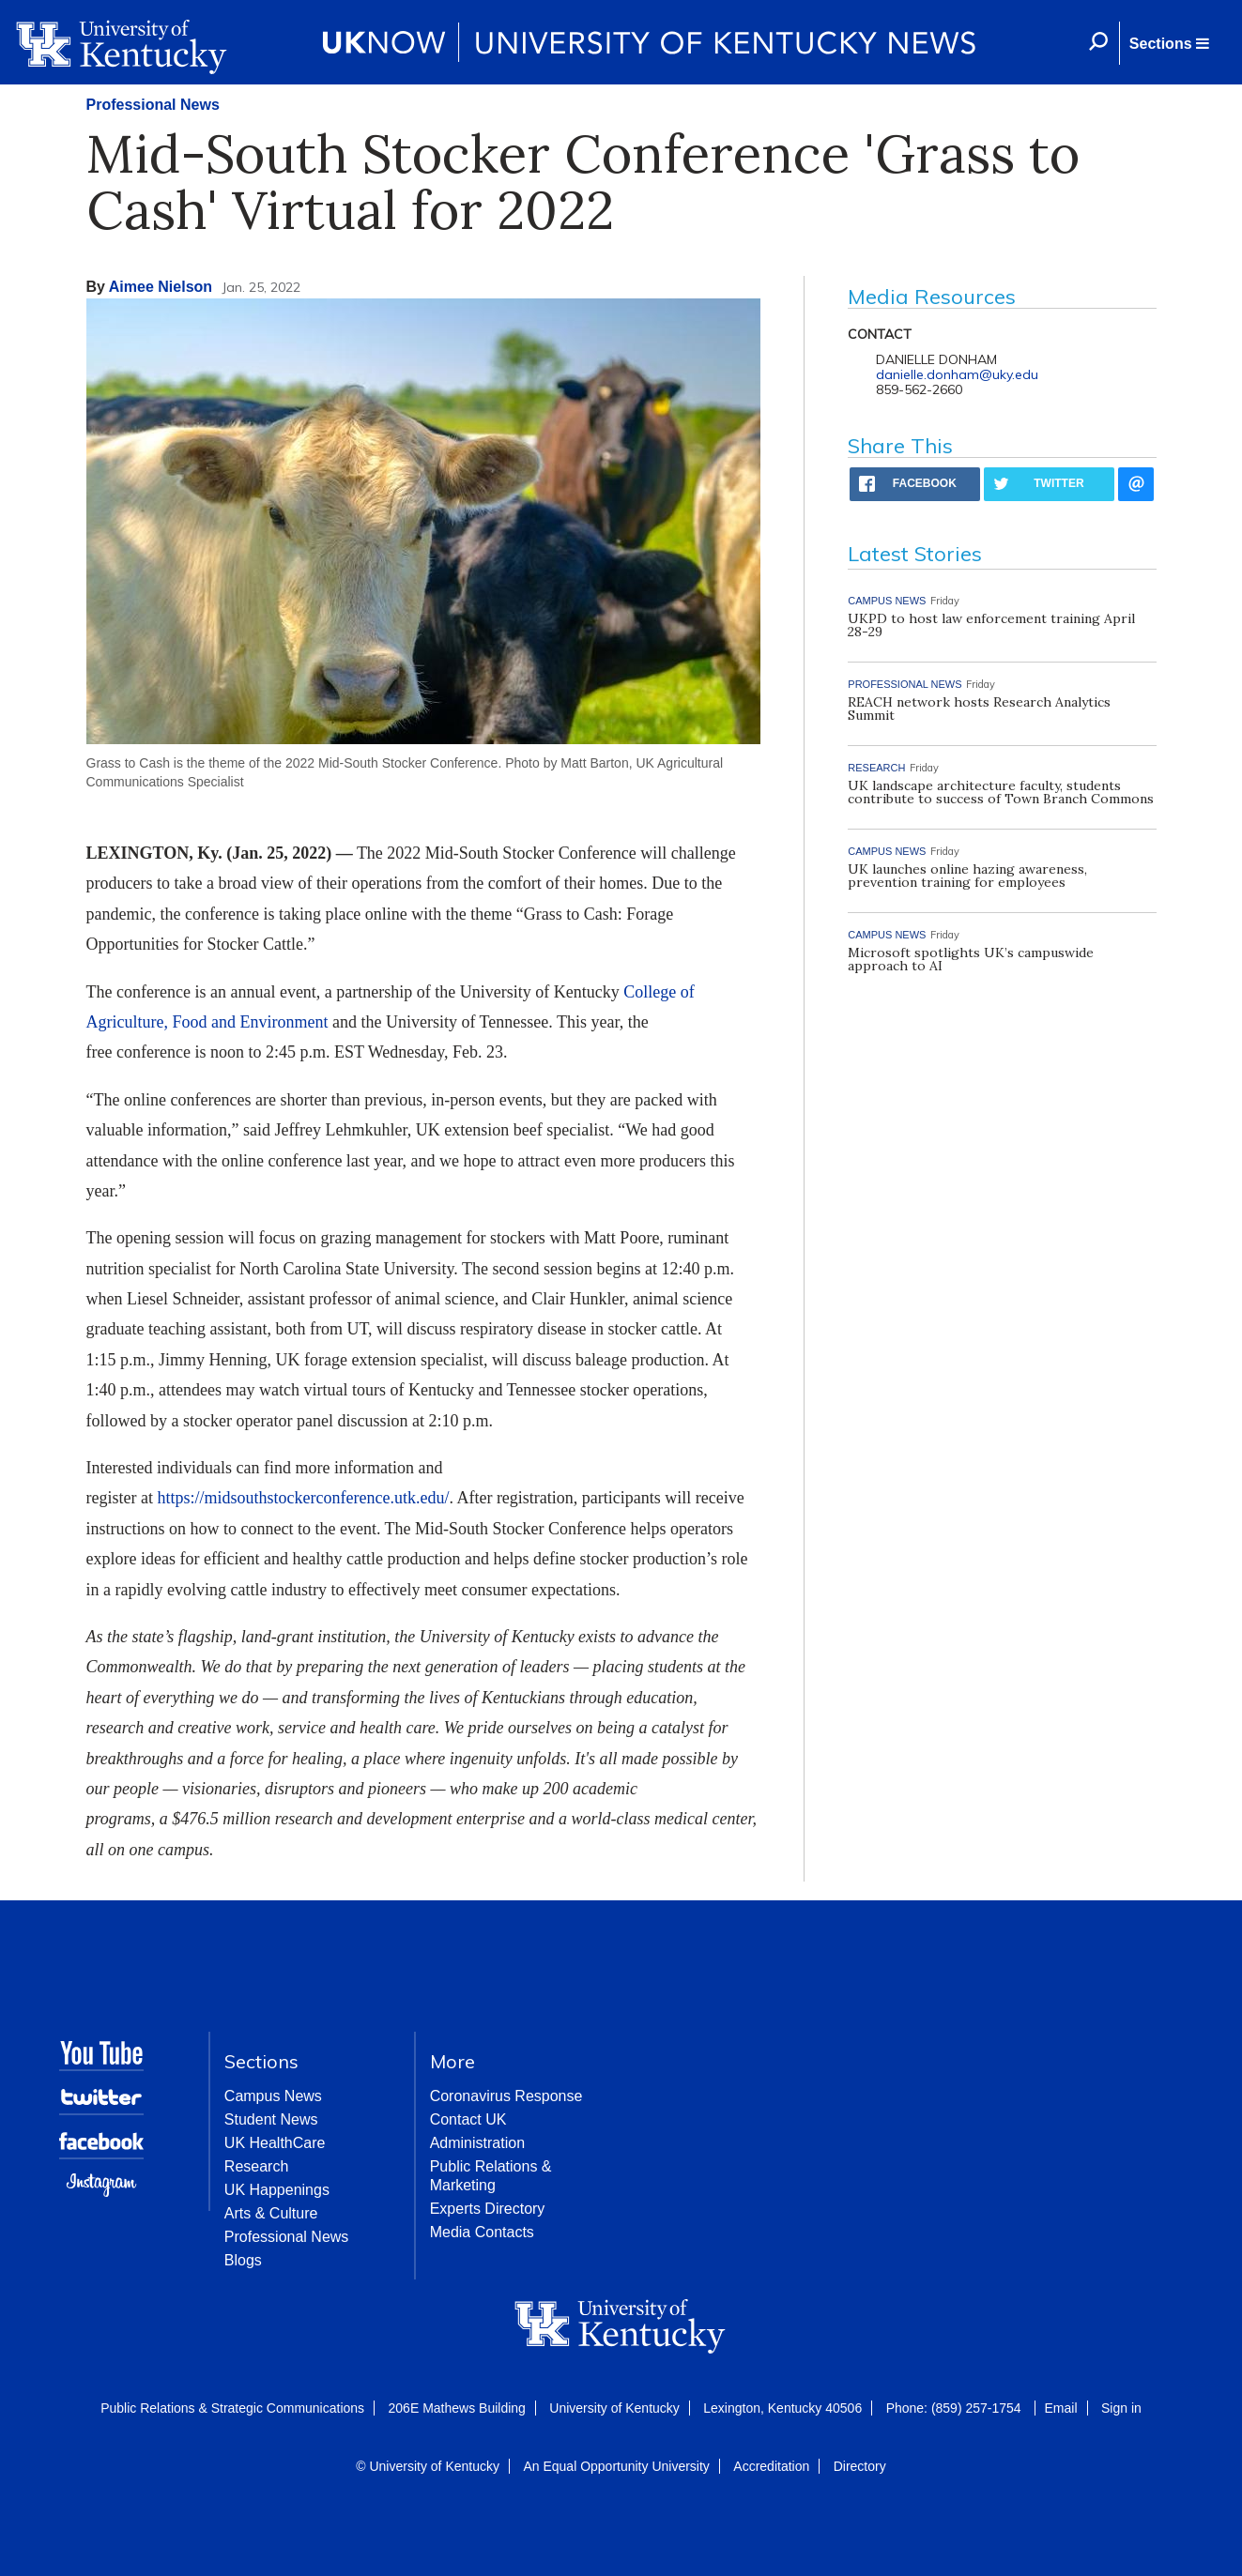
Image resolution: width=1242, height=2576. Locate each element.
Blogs (243, 2260)
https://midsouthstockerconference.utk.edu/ (303, 1497)
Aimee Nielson (160, 287)
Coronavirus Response (506, 2096)
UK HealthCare (275, 2143)
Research (256, 2166)
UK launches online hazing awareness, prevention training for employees (967, 876)
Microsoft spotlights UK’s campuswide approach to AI (971, 959)
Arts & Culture (271, 2213)
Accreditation (771, 2466)
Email (1061, 2408)
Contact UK (468, 2119)
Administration (477, 2143)
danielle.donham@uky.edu (957, 374)
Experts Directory (487, 2209)
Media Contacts (482, 2232)
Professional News (153, 105)
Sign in (1121, 2408)
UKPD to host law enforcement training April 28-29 (991, 625)
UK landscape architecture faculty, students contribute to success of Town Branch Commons (1001, 792)
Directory (860, 2466)
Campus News (273, 2096)
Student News (271, 2119)
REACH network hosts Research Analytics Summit (979, 709)
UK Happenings (277, 2190)
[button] (1169, 43)
